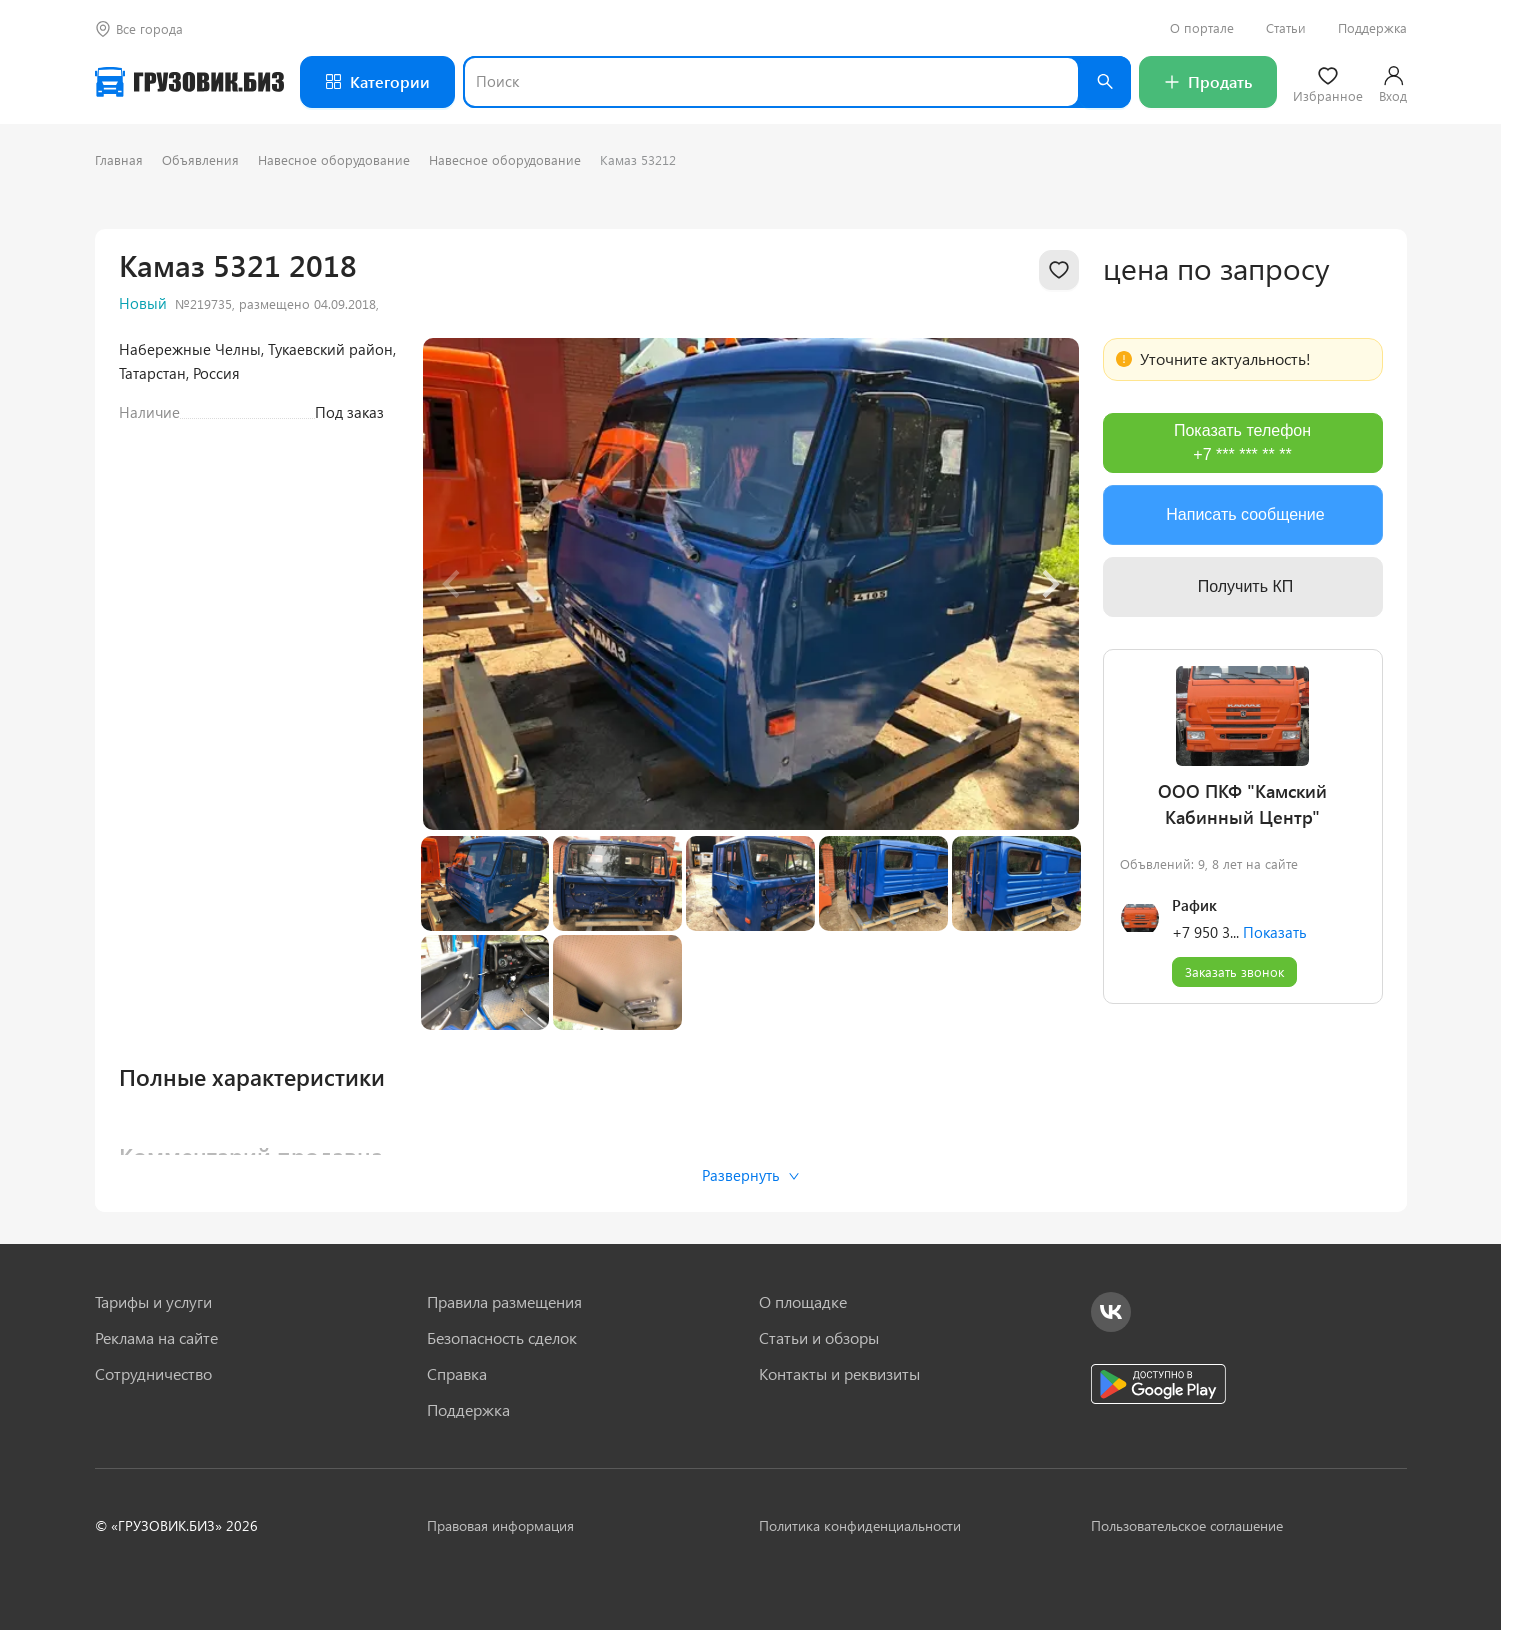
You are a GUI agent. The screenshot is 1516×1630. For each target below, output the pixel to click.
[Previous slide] (453, 584)
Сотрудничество (153, 1374)
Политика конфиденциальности (860, 1525)
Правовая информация (500, 1525)
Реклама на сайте (156, 1338)
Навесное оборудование (334, 159)
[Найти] (1105, 82)
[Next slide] (1049, 584)
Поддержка (1372, 28)
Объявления (200, 159)
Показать (1275, 932)
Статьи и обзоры (819, 1338)
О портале (1202, 28)
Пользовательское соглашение (1187, 1525)
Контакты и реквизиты (839, 1374)
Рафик (1194, 905)
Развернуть (750, 1175)
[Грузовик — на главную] (189, 82)
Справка (457, 1374)
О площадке (803, 1302)
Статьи (1286, 28)
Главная (119, 159)
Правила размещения (504, 1302)
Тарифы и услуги (153, 1302)
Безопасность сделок (502, 1338)
